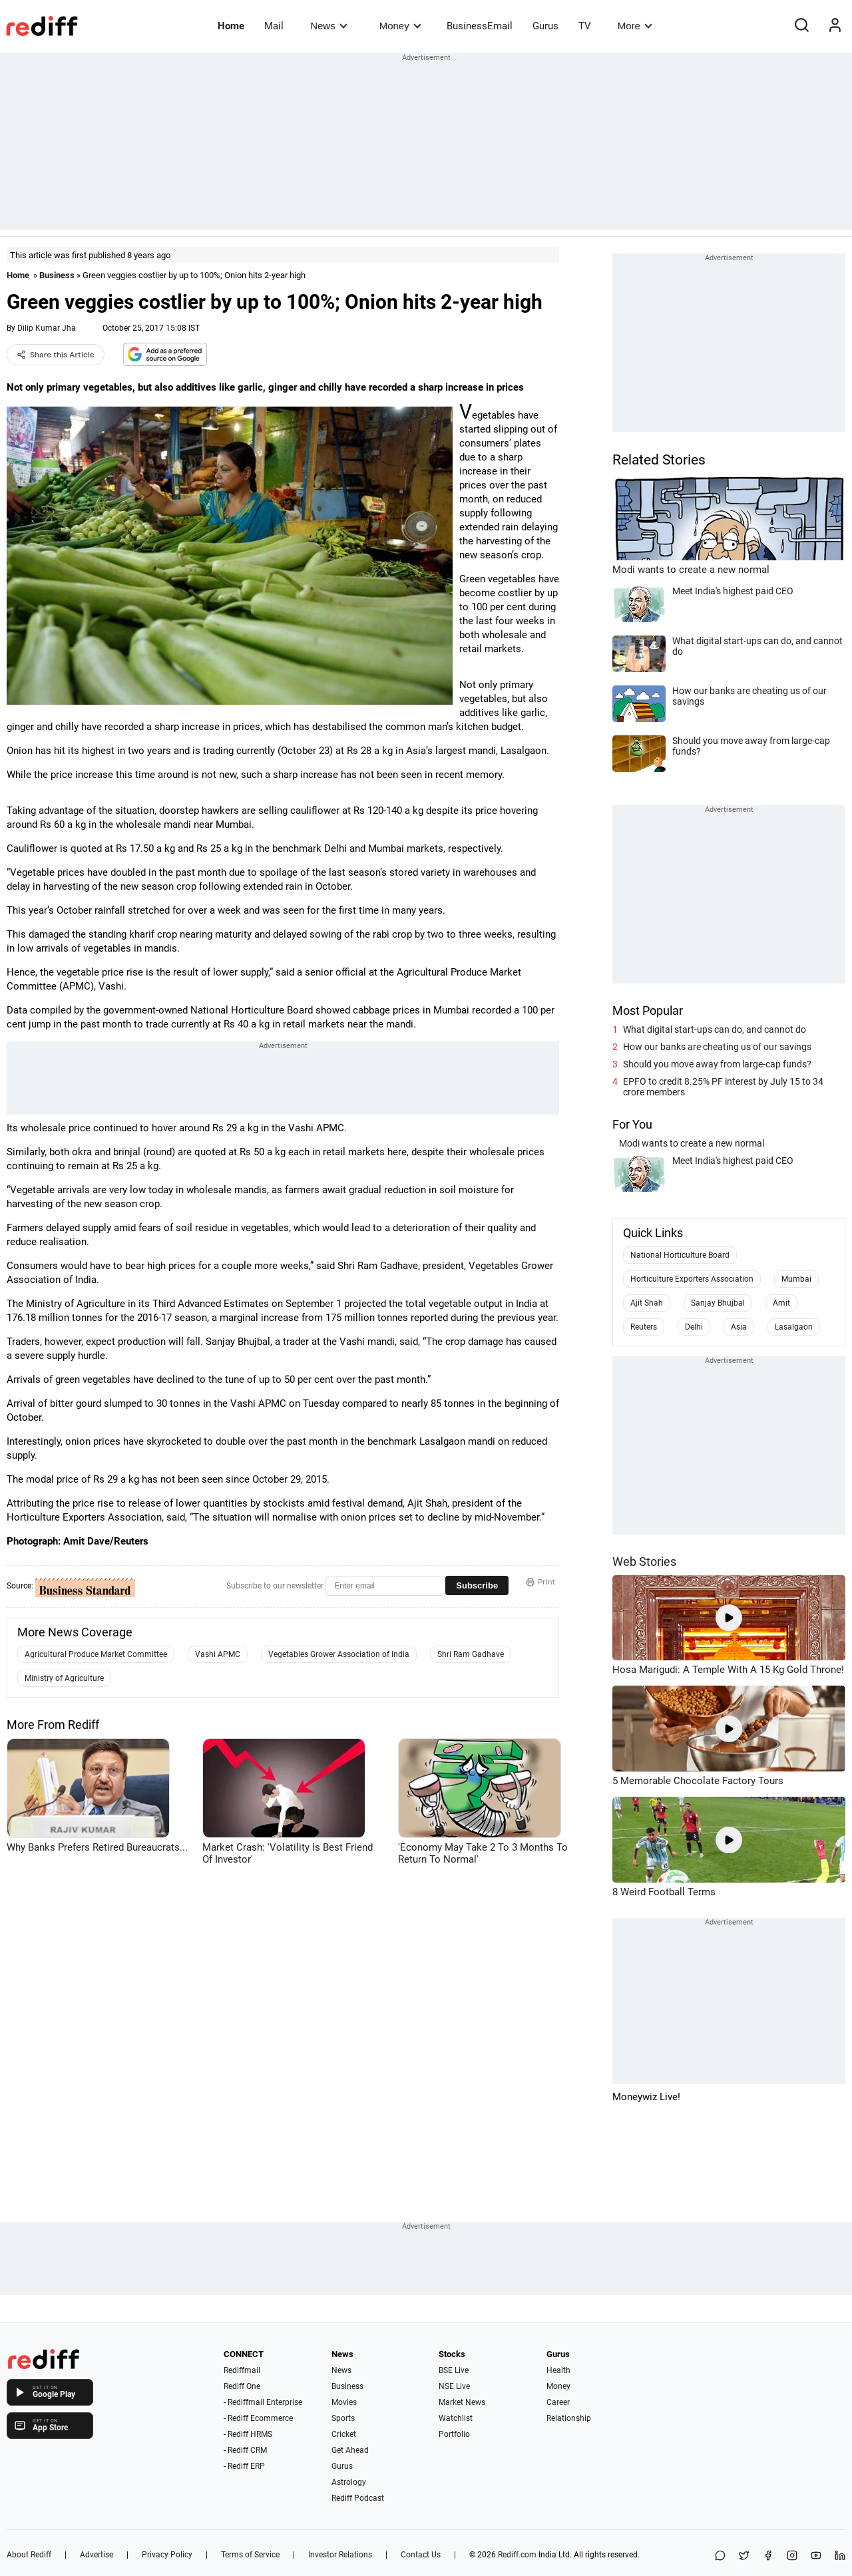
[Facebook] (768, 2556)
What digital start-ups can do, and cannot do (714, 1029)
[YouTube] (816, 2556)
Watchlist (456, 2418)
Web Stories (644, 1561)
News (328, 25)
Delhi (694, 1327)
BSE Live (454, 2370)
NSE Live (454, 2386)
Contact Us (421, 2554)
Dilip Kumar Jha (46, 328)
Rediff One (242, 2386)
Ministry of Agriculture (64, 1678)
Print (540, 1581)
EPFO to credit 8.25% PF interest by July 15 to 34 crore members (723, 1086)
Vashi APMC (217, 1654)
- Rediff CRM (245, 2450)
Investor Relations (340, 2554)
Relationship (568, 2418)
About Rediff (29, 2554)
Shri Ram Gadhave (470, 1654)
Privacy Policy (167, 2554)
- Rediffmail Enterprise (263, 2402)
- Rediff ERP (244, 2466)
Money (400, 25)
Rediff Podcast (357, 2498)
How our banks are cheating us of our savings (717, 1046)
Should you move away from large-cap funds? (717, 1064)
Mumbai (796, 1279)
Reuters (643, 1327)
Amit (781, 1303)
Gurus (545, 26)
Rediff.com (517, 2554)
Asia (739, 1327)
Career (558, 2402)
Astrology (348, 2482)
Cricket (343, 2434)
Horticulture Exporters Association (691, 1279)
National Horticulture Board (680, 1255)
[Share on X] (744, 2556)
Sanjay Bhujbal (718, 1303)
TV (584, 26)
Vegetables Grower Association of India (338, 1654)
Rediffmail (242, 2370)
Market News (462, 2402)
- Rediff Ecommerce (258, 2418)
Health (558, 2370)
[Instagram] (792, 2556)
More (635, 25)
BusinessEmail (480, 26)
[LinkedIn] (840, 2556)
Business (57, 275)
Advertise (96, 2554)
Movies (344, 2402)
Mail (274, 26)
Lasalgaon (794, 1327)
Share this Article (56, 354)
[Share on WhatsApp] (720, 2556)
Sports (343, 2418)
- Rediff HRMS (248, 2434)
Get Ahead (350, 2450)
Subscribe (477, 1585)
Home (231, 26)
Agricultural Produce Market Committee (96, 1654)
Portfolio (454, 2434)
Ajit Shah (646, 1303)
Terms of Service (250, 2554)
